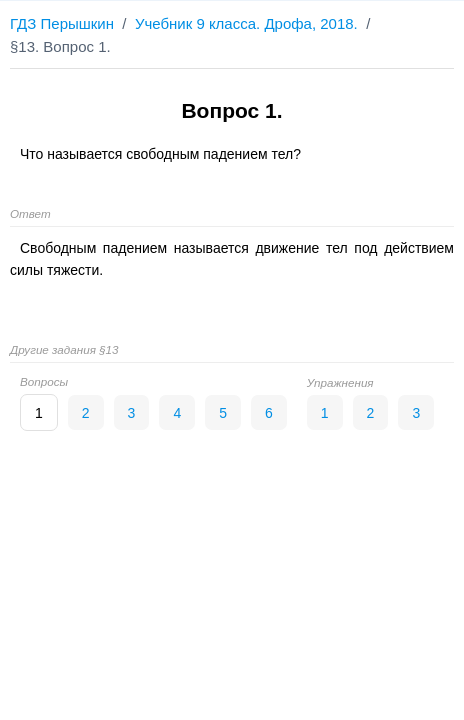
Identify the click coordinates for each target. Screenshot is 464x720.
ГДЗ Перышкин (62, 23)
